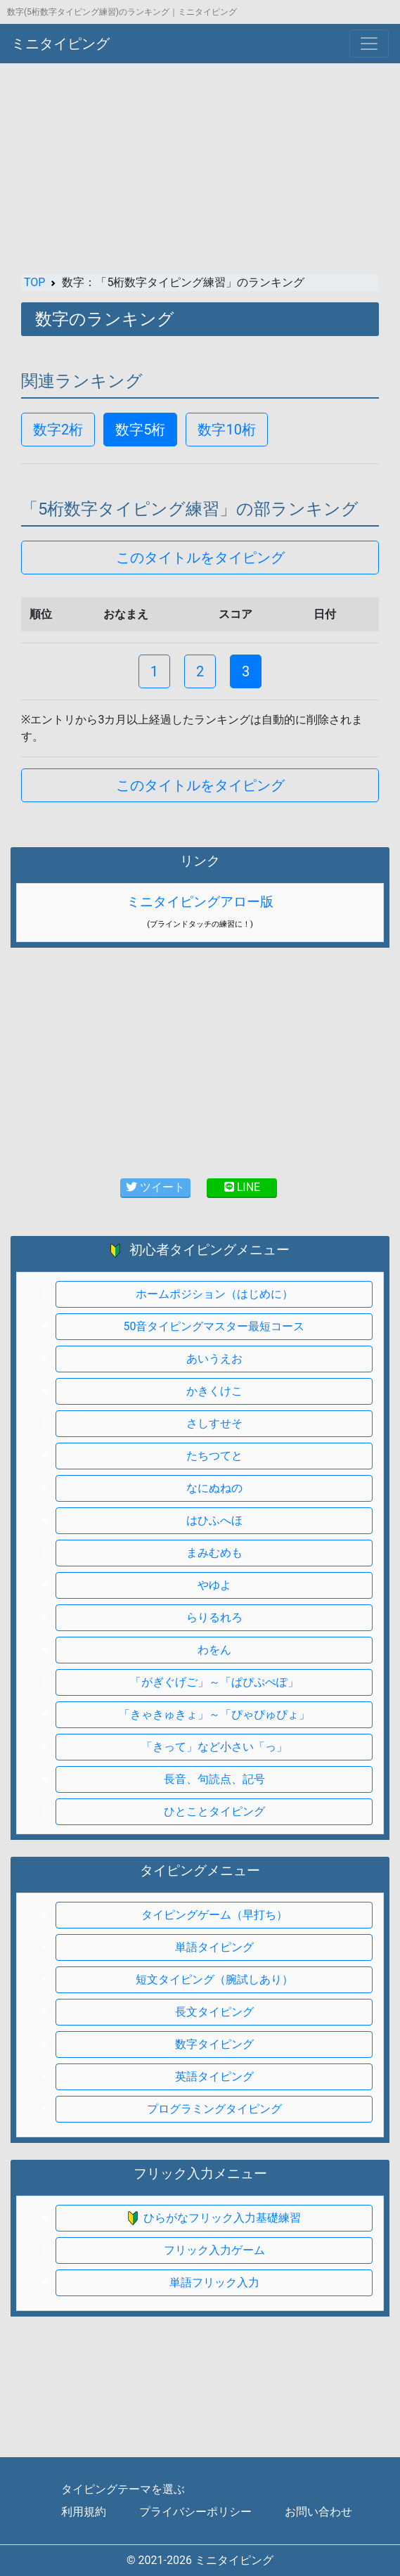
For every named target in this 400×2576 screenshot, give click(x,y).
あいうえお (214, 1358)
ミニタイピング (60, 43)
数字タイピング (214, 2044)
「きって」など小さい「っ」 (214, 1746)
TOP (34, 282)
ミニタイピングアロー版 (200, 902)
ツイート (155, 1187)
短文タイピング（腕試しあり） (214, 1979)
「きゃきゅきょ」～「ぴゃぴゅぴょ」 (214, 1714)
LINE (242, 1187)
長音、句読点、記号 (214, 1779)
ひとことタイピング (214, 1811)
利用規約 (83, 2511)
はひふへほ (214, 1520)
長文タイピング (214, 2011)
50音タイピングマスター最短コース (214, 1326)
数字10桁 (226, 429)
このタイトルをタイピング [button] (200, 557)
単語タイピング (214, 1947)
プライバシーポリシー (195, 2511)
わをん (214, 1649)
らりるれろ (214, 1617)
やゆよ (214, 1585)
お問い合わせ (318, 2511)
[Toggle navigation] (369, 44)
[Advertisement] (200, 168)
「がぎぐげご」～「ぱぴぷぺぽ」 (214, 1682)
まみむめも (214, 1552)
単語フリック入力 (214, 2282)
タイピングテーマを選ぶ (123, 2489)
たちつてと (214, 1455)
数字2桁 (58, 429)
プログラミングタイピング (214, 2108)
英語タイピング (214, 2076)
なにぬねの (214, 1488)
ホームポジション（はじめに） (214, 1294)
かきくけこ (214, 1391)
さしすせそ (214, 1423)
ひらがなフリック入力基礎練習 (214, 2218)
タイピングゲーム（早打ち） (214, 1914)
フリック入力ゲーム (214, 2250)
